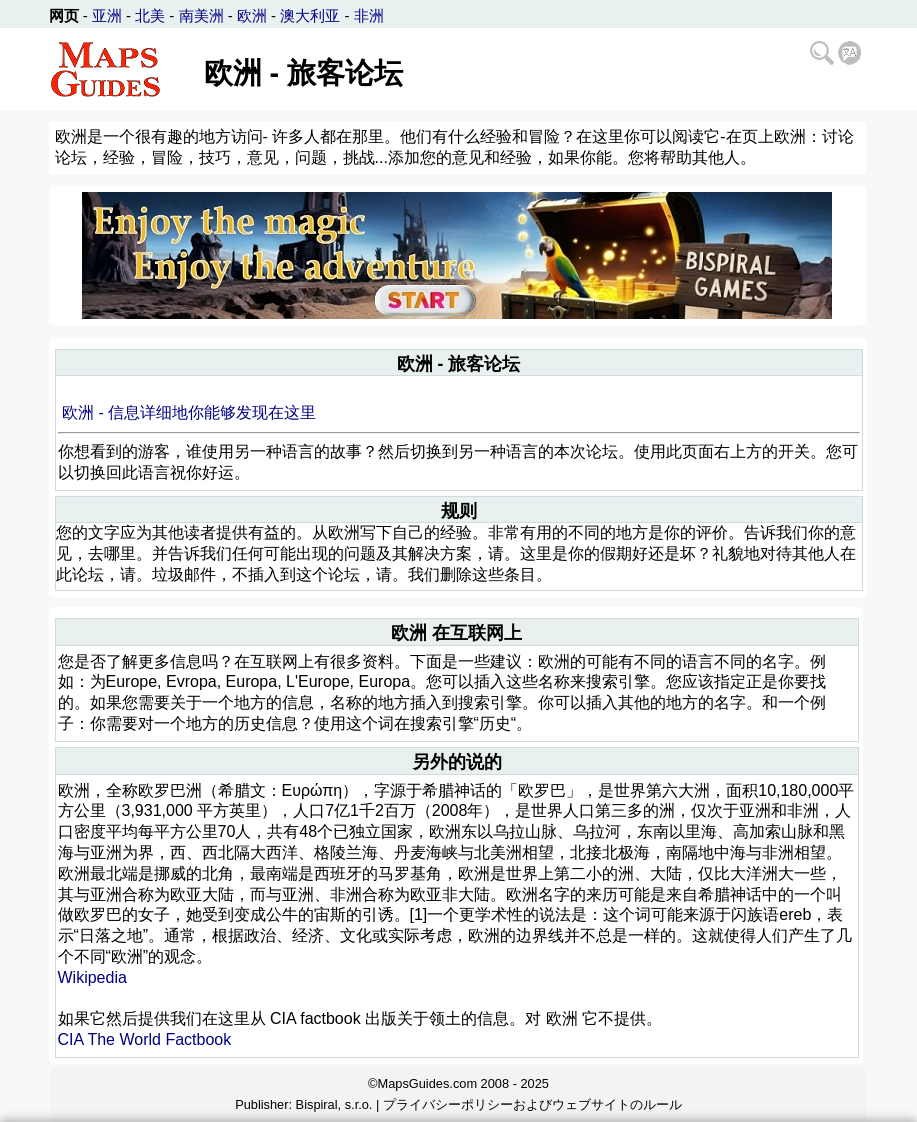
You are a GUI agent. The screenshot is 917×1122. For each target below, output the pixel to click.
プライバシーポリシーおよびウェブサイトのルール (532, 1104)
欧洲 (252, 15)
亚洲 (107, 15)
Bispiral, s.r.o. (334, 1104)
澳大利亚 (310, 15)
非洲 (369, 15)
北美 (150, 15)
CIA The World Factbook (145, 1039)
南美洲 (201, 15)
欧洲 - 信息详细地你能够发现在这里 (189, 412)
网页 (64, 15)
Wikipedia (92, 977)
